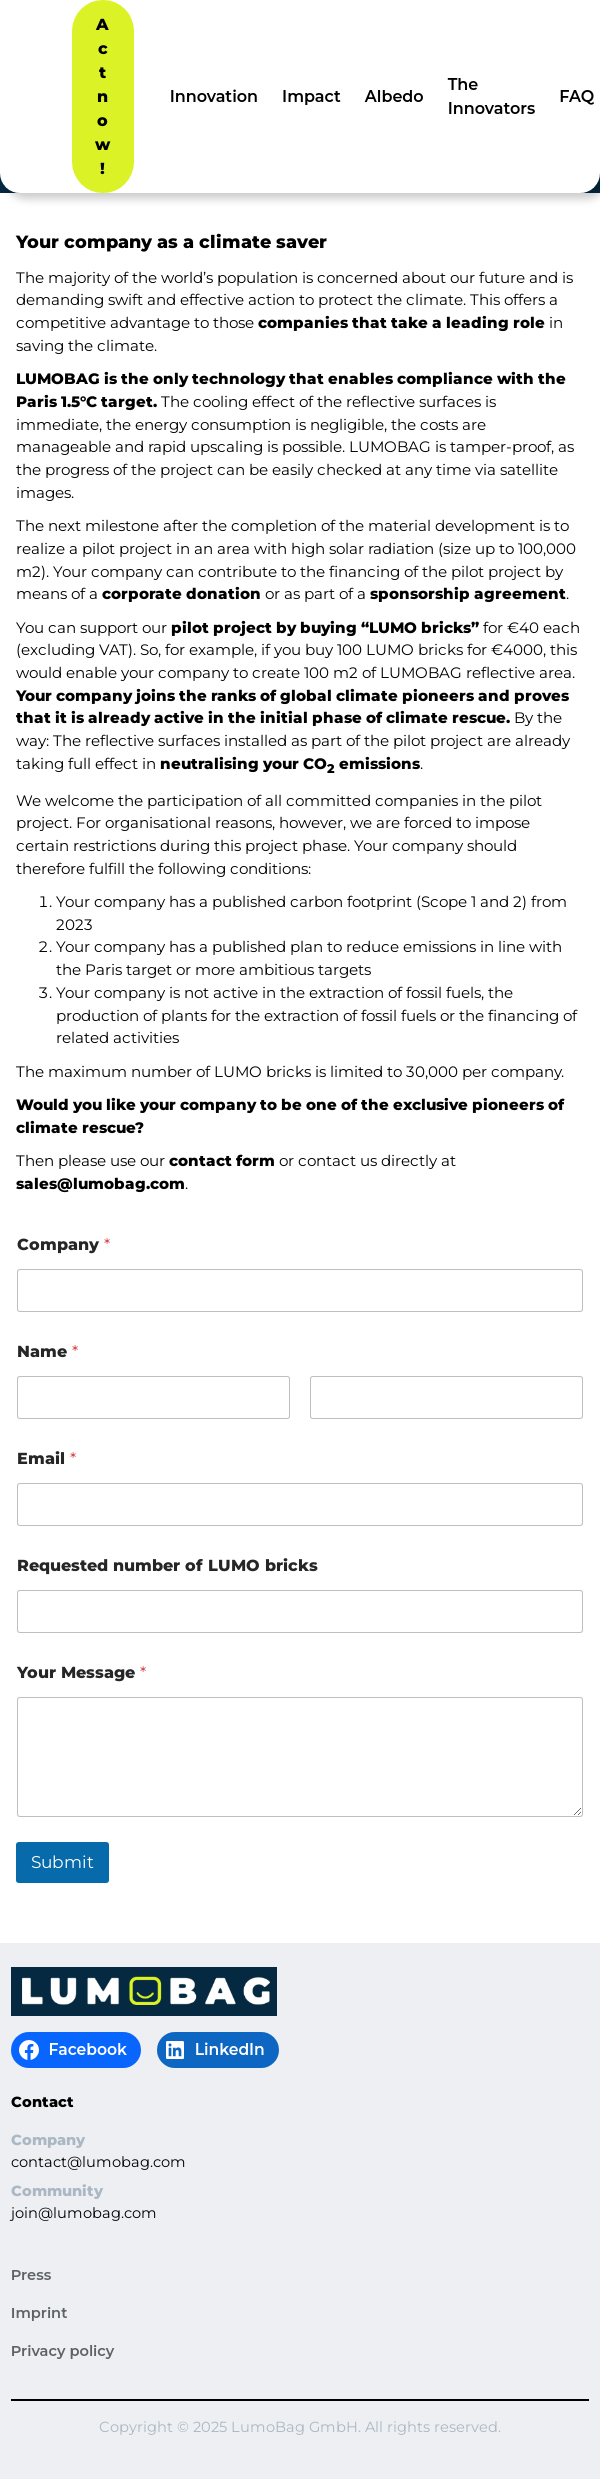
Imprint (39, 2313)
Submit (62, 1862)
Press (31, 2275)
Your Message (81, 1672)
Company (63, 1244)
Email (46, 1458)
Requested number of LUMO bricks (167, 1565)
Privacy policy (63, 2351)
